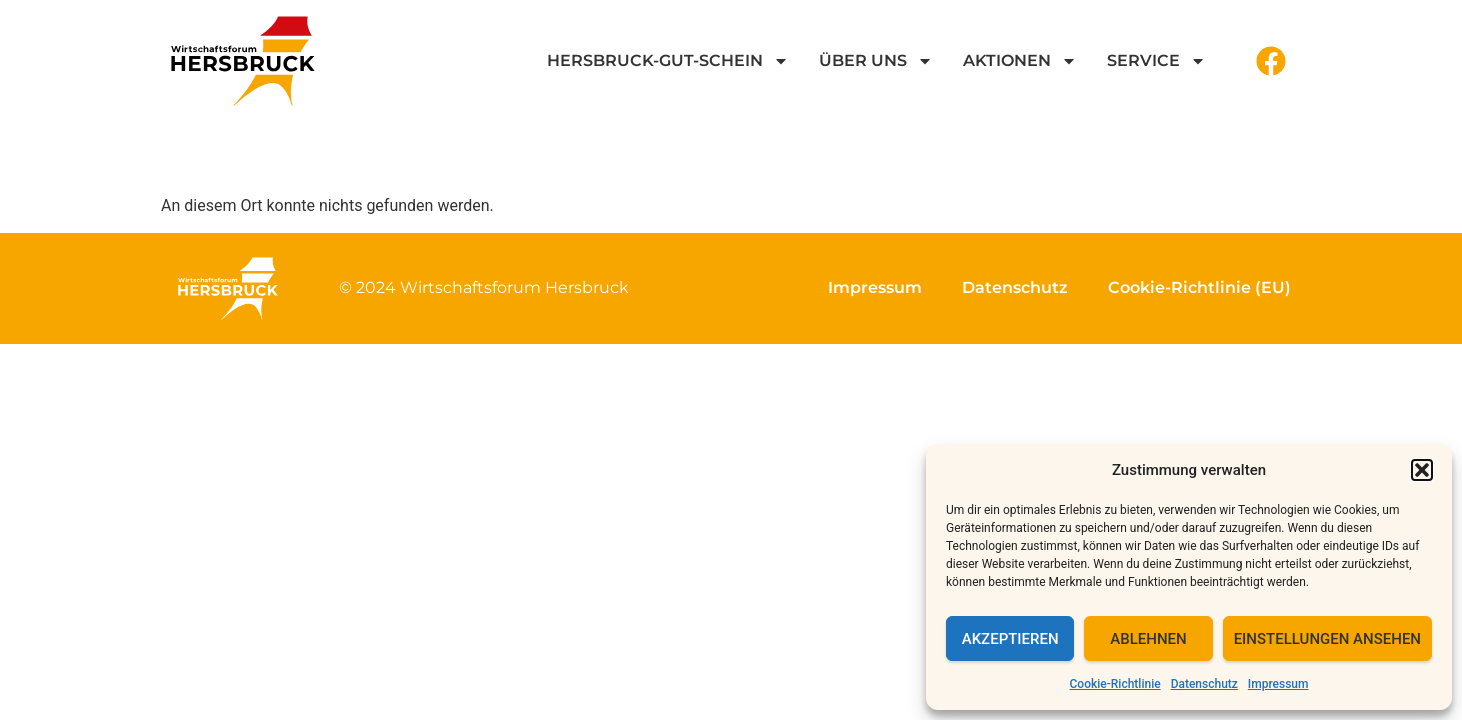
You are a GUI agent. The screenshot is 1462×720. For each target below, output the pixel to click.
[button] (1422, 470)
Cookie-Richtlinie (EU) (1199, 287)
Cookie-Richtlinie (1115, 684)
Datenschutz (1204, 684)
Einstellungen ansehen (1327, 639)
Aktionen (1020, 61)
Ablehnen (1148, 639)
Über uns (876, 61)
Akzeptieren (1010, 639)
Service (1156, 61)
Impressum (1278, 684)
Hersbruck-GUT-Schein (668, 61)
